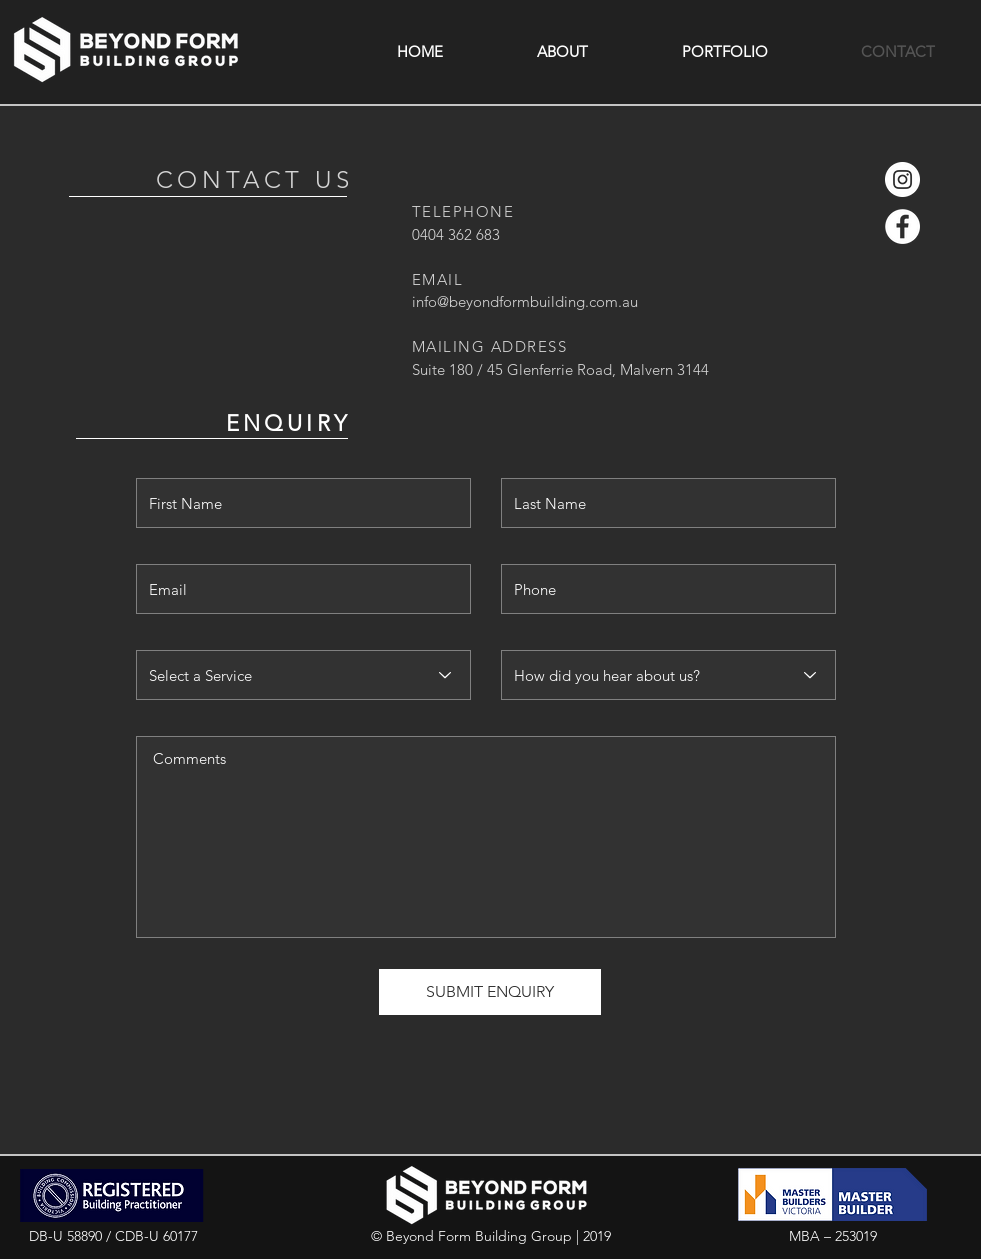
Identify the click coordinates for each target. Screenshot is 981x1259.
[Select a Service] (303, 675)
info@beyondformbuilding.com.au (525, 301)
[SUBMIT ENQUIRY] (490, 992)
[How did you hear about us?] (668, 675)
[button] (562, 52)
